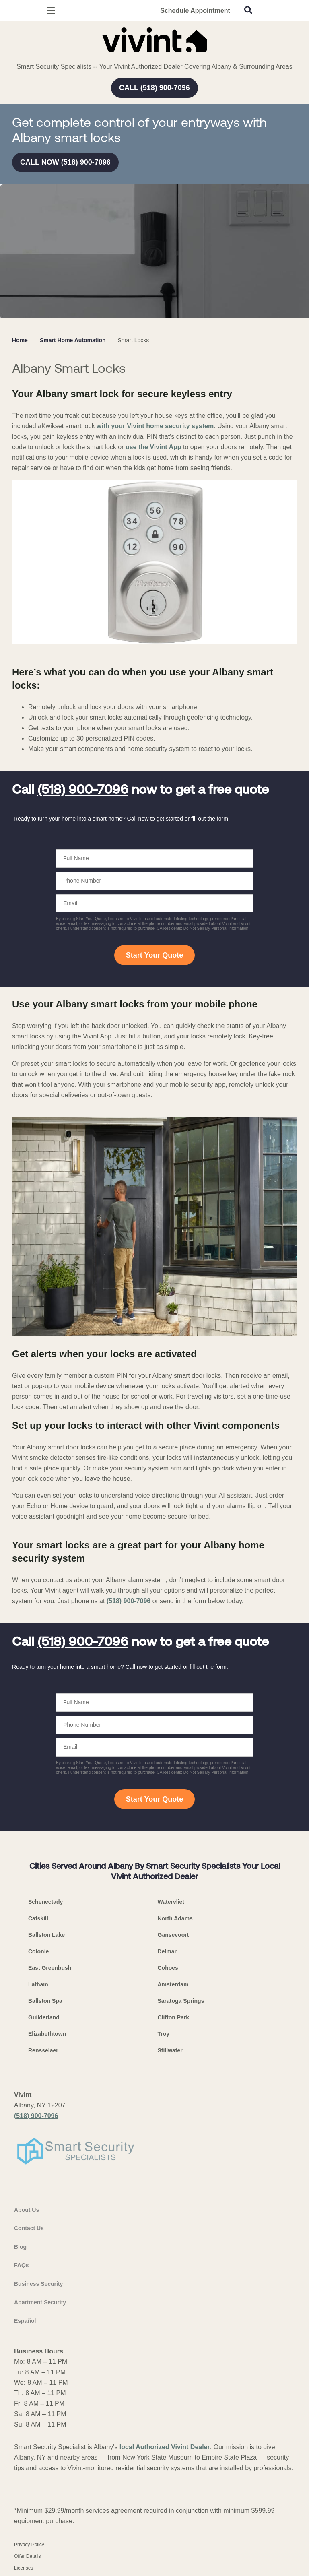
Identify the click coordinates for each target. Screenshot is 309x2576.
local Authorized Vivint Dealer (164, 2447)
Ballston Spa (45, 2001)
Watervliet (171, 1902)
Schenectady (45, 1902)
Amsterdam (173, 1984)
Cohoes (168, 1968)
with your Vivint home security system (155, 426)
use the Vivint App (153, 447)
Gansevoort (173, 1935)
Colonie (38, 1951)
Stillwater (170, 2050)
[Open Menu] (51, 10)
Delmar (167, 1951)
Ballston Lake (46, 1935)
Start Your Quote (154, 955)
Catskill (38, 1918)
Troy (164, 2034)
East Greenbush (49, 1968)
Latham (38, 1984)
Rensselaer (43, 2050)
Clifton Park (174, 2017)
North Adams (175, 1918)
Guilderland (44, 2017)
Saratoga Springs (181, 2001)
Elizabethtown (47, 2034)
